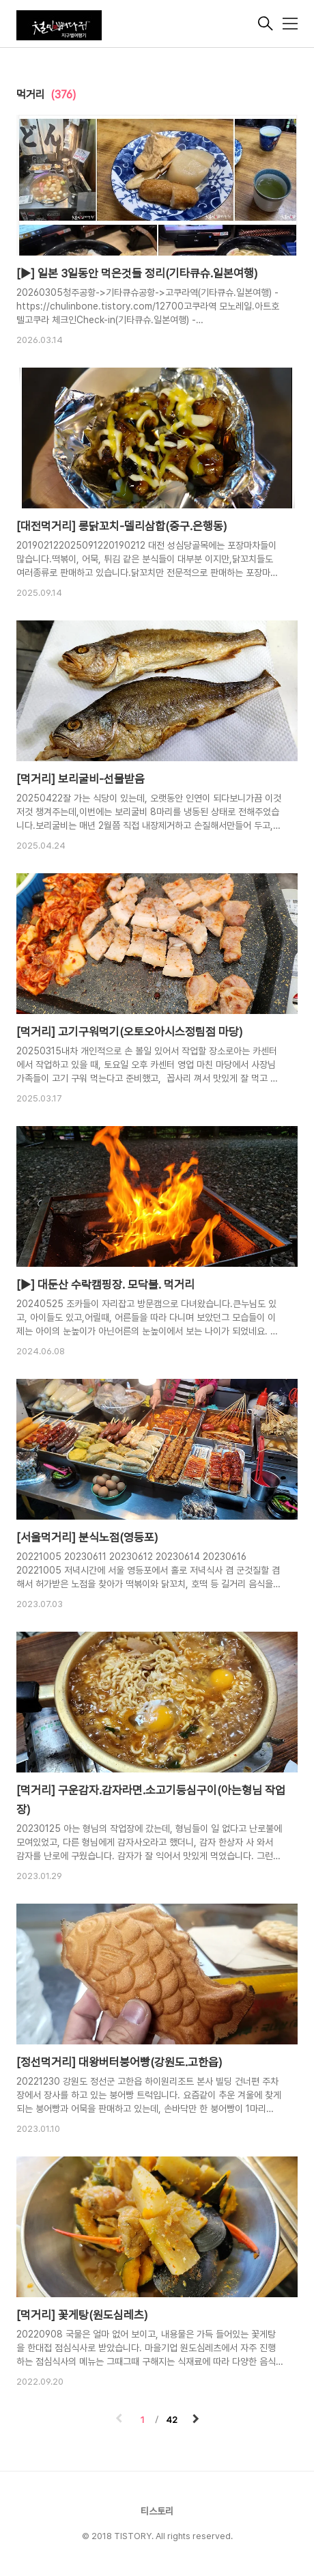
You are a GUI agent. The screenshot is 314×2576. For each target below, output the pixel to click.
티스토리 (157, 2511)
